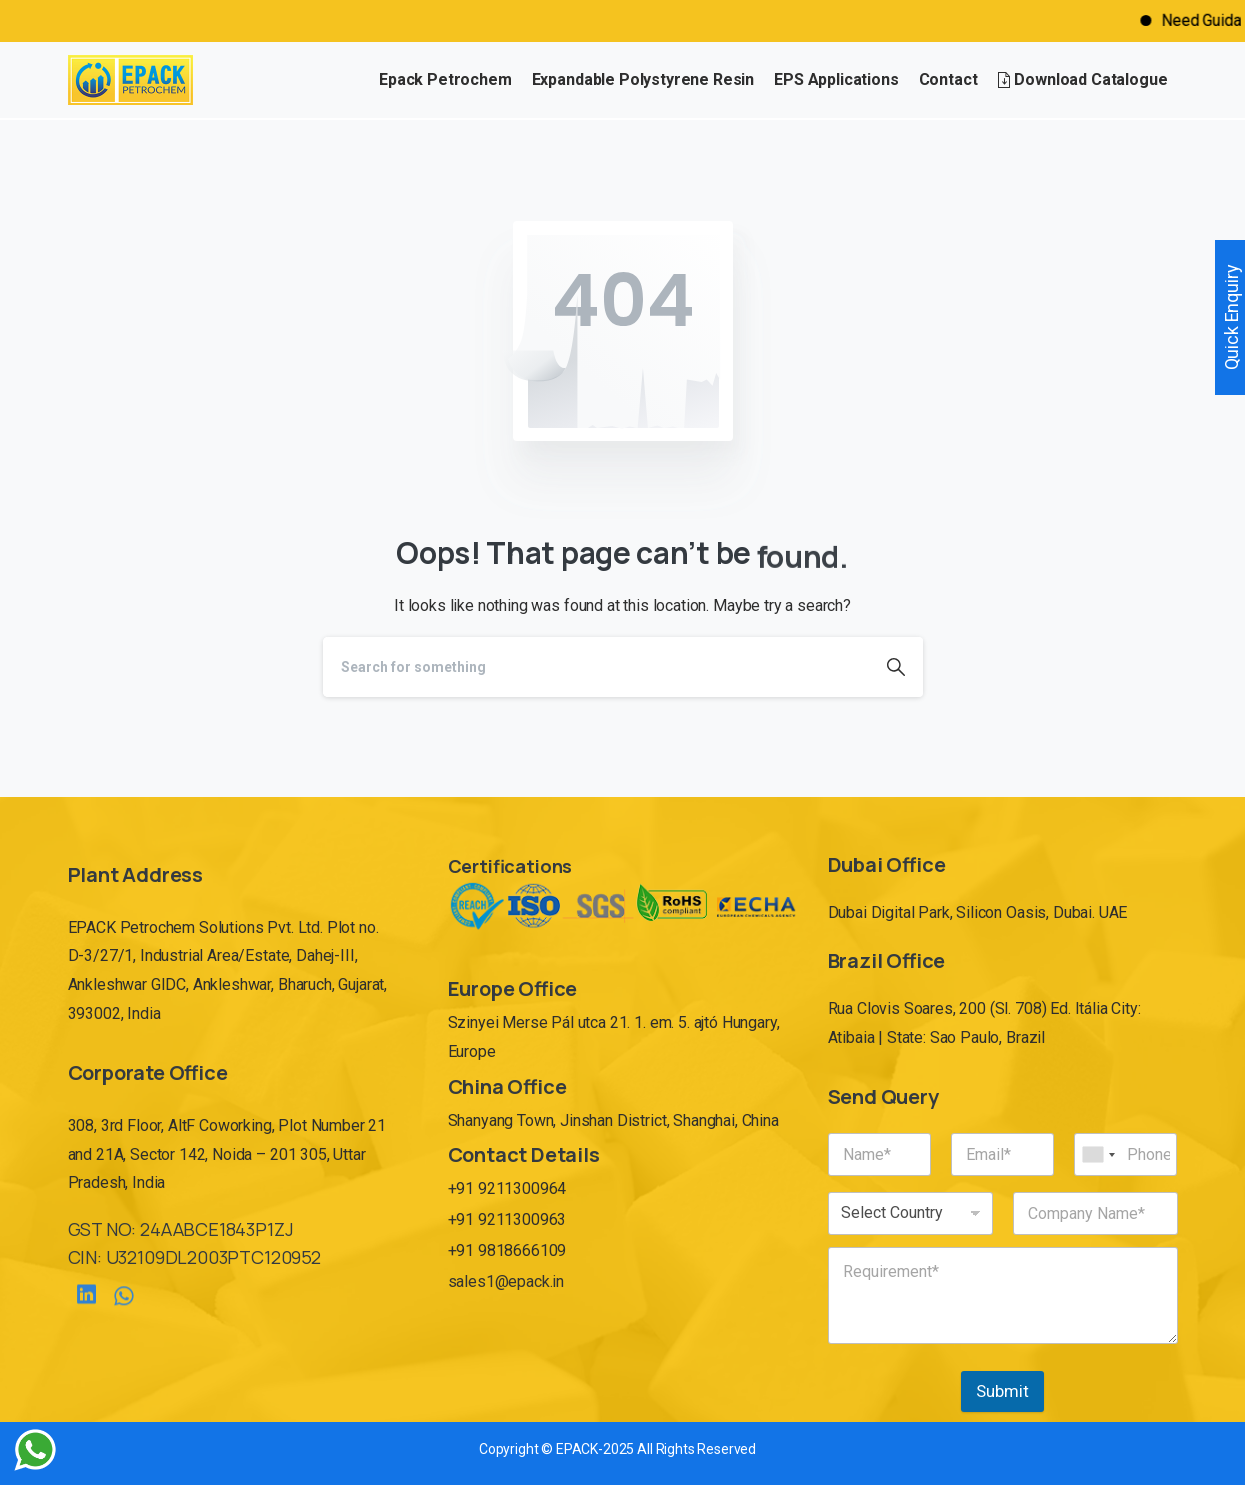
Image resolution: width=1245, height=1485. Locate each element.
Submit (1002, 1391)
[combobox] (1098, 1154)
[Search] (596, 667)
